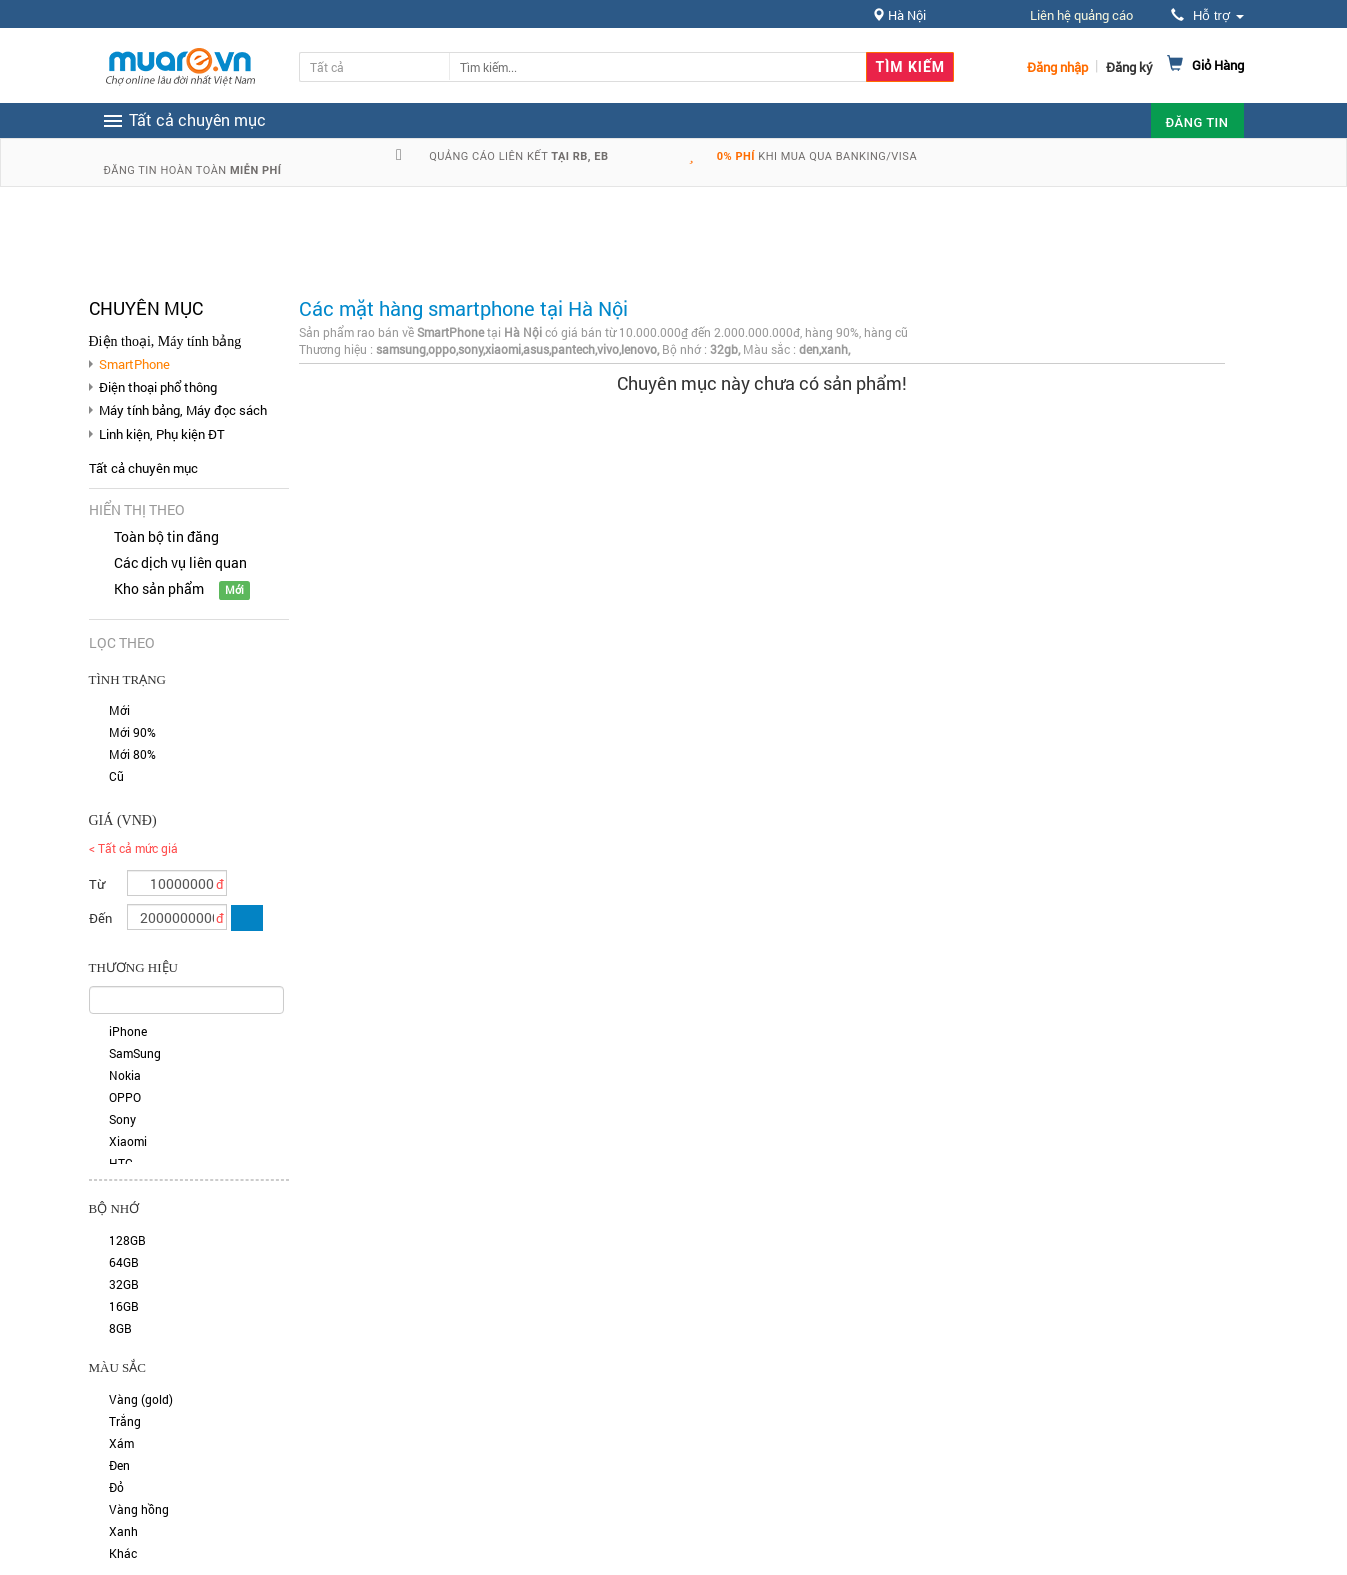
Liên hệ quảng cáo (1081, 15)
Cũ (116, 776)
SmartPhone (134, 364)
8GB (120, 1328)
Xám (121, 1443)
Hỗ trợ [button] (1207, 15)
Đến (100, 918)
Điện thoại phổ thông (158, 387)
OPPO (125, 1097)
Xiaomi (128, 1141)
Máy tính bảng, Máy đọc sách (183, 410)
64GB (124, 1262)
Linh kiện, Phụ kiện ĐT (162, 434)
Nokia (125, 1075)
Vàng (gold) (141, 1399)
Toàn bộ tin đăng (166, 536)
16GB (124, 1306)
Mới (119, 710)
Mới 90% (132, 732)
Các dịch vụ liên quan (180, 562)
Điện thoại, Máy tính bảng (165, 341)
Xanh (123, 1531)
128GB (127, 1240)
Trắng (125, 1421)
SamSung (135, 1053)
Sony (122, 1119)
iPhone (128, 1031)
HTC (121, 1163)
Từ (97, 884)
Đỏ (116, 1487)
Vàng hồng (139, 1509)
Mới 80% (132, 754)
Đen (119, 1465)
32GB (124, 1284)
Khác (123, 1553)
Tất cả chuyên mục (143, 468)
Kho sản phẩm (159, 588)
